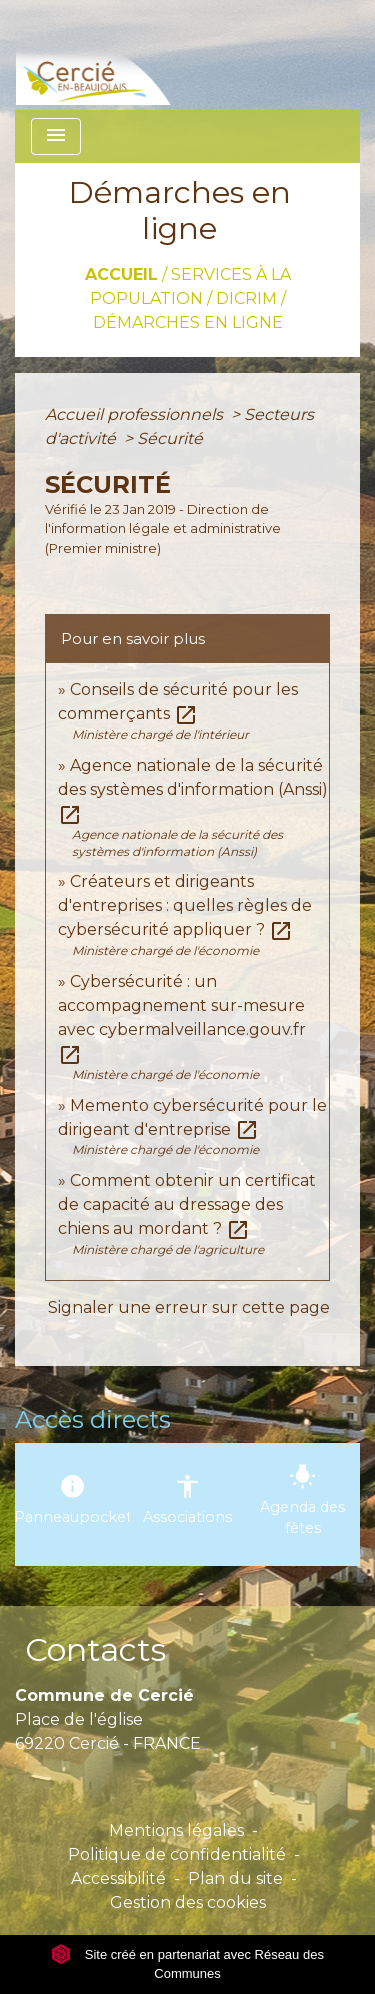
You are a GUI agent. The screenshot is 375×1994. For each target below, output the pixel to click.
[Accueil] (124, 55)
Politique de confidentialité (177, 1854)
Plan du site (235, 1878)
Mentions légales (176, 1830)
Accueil (121, 274)
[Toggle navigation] (56, 136)
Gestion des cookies (188, 1902)
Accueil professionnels (136, 414)
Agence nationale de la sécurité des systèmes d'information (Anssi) (193, 789)
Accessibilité (118, 1878)
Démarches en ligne (188, 322)
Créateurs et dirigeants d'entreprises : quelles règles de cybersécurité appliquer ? (185, 905)
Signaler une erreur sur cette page (189, 1307)
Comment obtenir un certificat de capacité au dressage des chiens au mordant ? (187, 1204)
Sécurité (170, 438)
